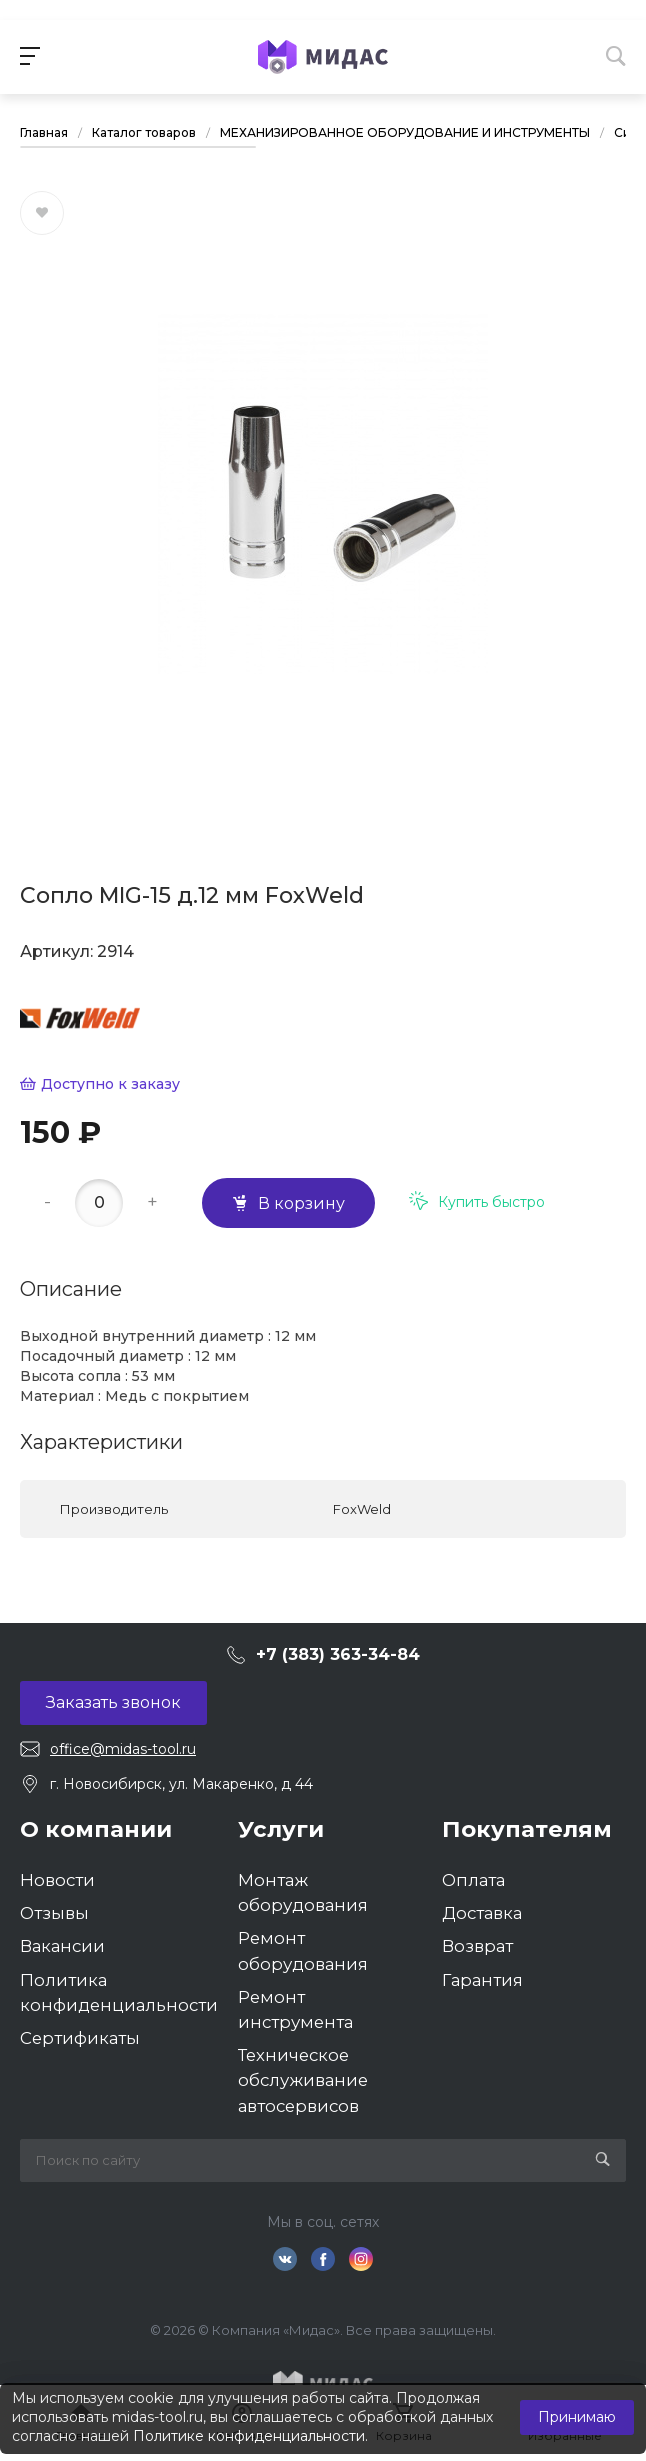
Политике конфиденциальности (249, 2436)
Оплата (473, 1880)
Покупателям (527, 1829)
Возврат (477, 1946)
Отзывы (54, 1913)
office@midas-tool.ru (123, 1749)
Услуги (281, 1829)
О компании (96, 1829)
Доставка (482, 1913)
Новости (57, 1880)
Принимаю (577, 2417)
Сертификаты (80, 2038)
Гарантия (482, 1980)
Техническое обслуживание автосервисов (303, 2080)
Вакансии (62, 1946)
